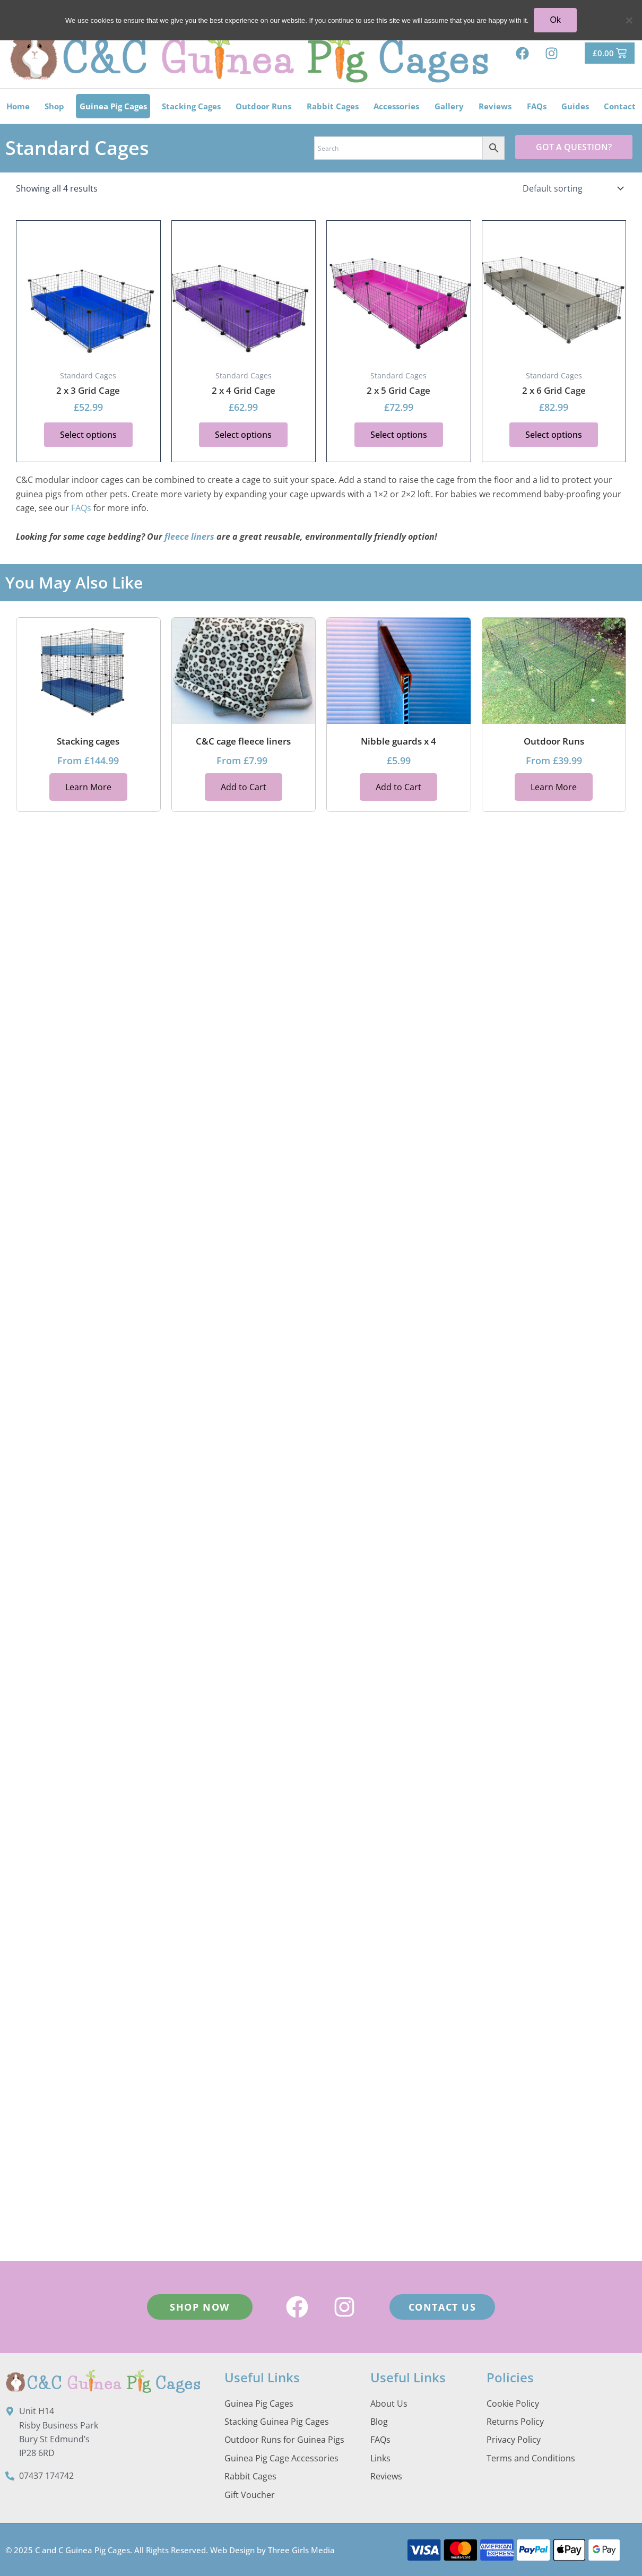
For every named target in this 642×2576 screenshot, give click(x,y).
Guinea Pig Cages (113, 106)
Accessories (396, 106)
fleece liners (189, 536)
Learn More (88, 786)
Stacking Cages (191, 106)
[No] (628, 20)
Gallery (449, 106)
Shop (54, 106)
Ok (555, 19)
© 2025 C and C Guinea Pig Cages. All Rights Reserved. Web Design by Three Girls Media (170, 2550)
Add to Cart (243, 786)
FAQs (536, 106)
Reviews (495, 106)
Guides (575, 106)
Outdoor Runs (263, 106)
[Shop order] (572, 188)
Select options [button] (88, 434)
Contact (620, 106)
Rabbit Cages (333, 106)
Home (18, 106)
